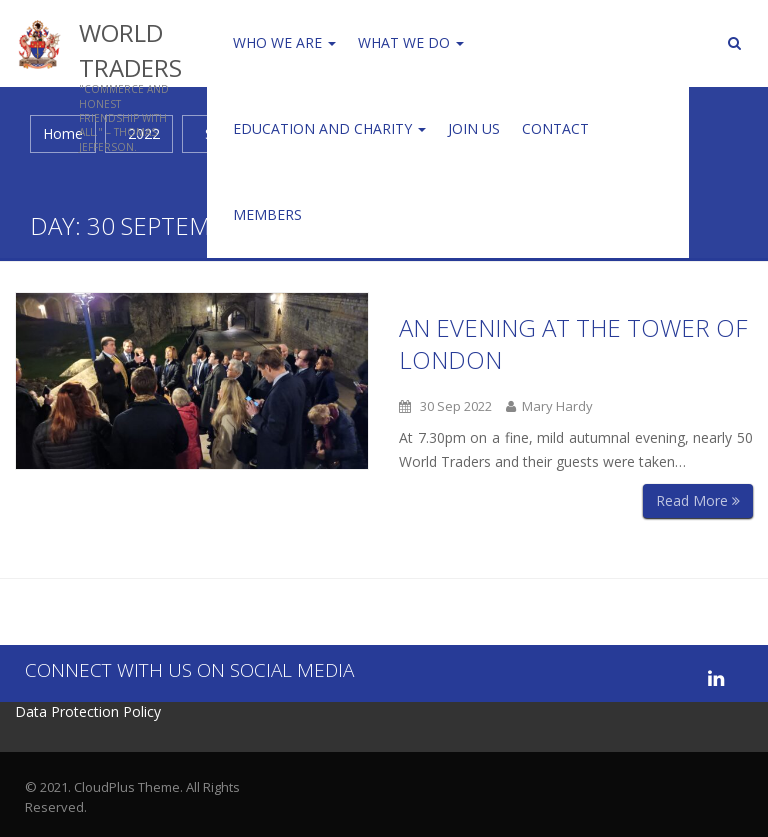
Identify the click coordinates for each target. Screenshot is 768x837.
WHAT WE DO (411, 42)
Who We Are (284, 42)
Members (267, 214)
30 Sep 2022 (445, 406)
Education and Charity (329, 128)
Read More (698, 500)
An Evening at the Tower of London (573, 343)
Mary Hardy (549, 406)
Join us (474, 128)
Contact (555, 128)
